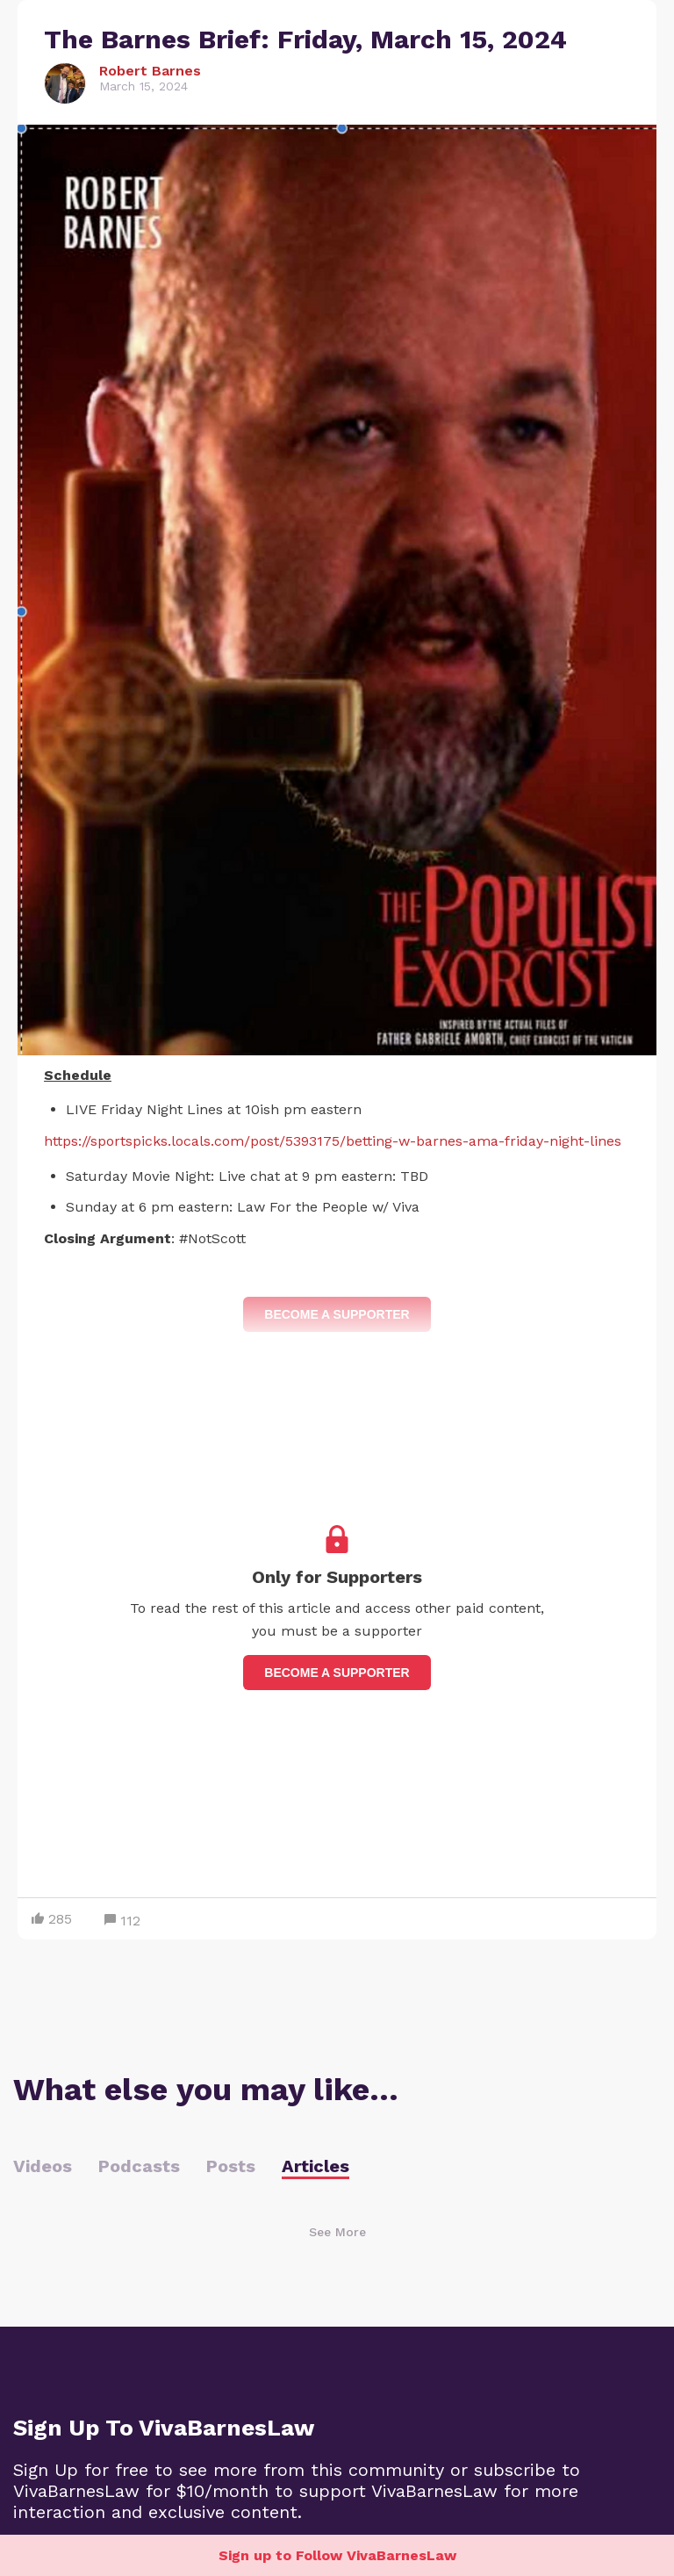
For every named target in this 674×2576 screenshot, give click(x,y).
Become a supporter (336, 1673)
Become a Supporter (336, 1314)
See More (337, 2232)
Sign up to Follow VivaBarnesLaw (337, 2555)
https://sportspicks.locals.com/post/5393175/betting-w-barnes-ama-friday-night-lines (332, 1141)
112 (122, 1920)
